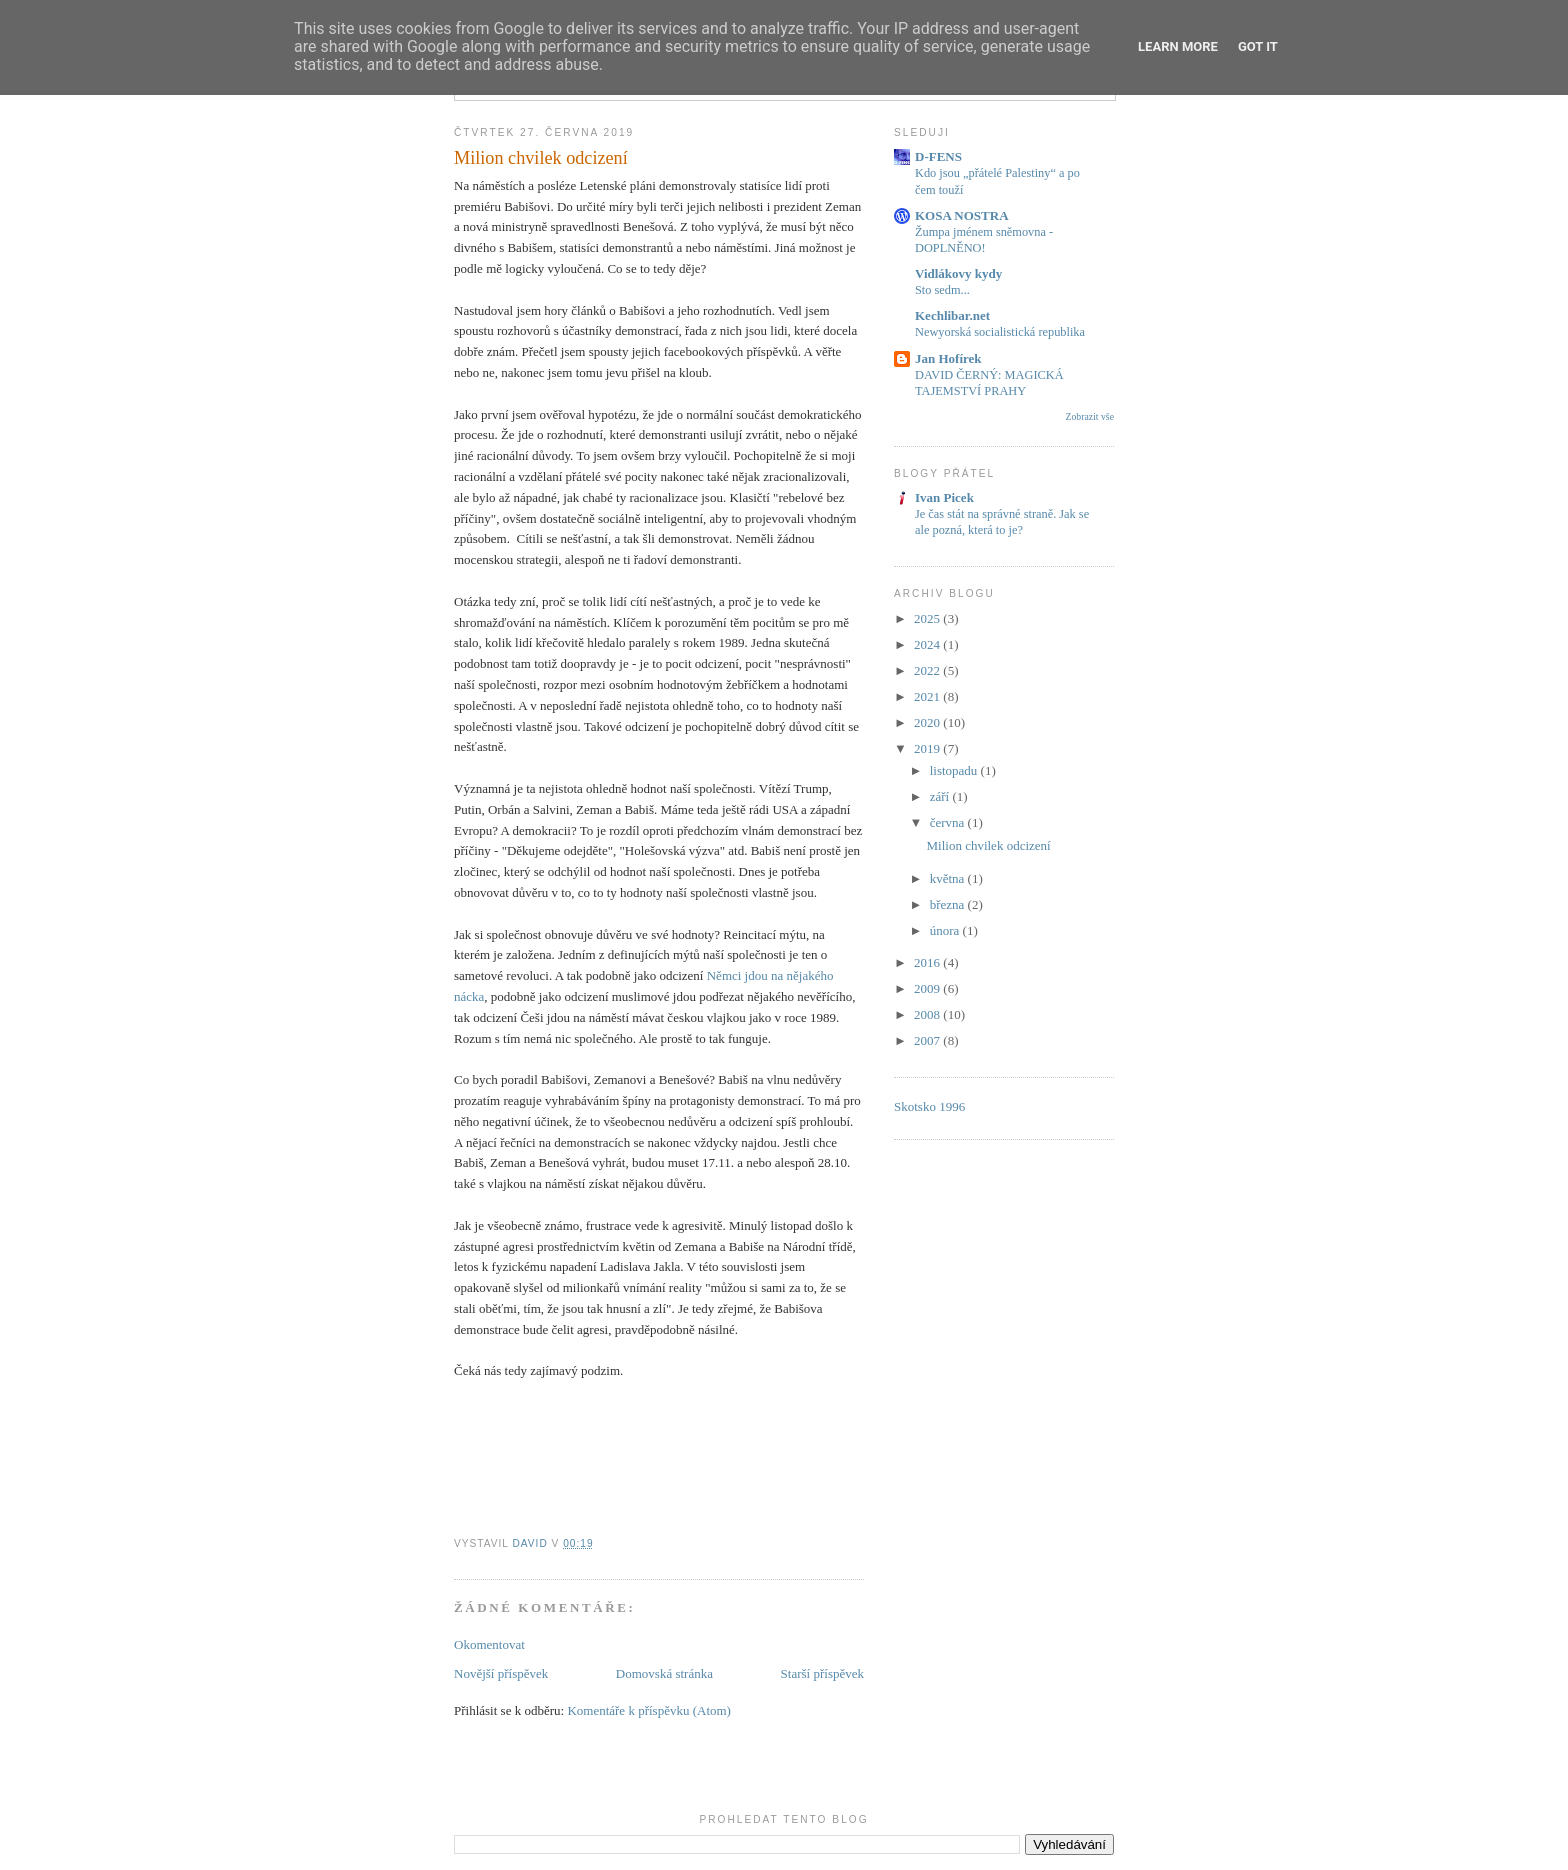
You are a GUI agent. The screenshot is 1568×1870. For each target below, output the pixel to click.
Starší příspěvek (822, 1673)
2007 (928, 1040)
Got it (1258, 46)
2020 (928, 722)
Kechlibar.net (952, 315)
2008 (928, 1014)
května (949, 878)
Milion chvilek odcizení (988, 845)
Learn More (1178, 46)
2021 (928, 696)
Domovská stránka (664, 1673)
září (941, 796)
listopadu (955, 770)
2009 (928, 988)
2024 (928, 644)
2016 (928, 962)
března (949, 904)
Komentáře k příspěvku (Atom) (649, 1710)
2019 (928, 748)
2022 (928, 670)
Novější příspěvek (501, 1673)
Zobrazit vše (1090, 416)
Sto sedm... (942, 290)
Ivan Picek (944, 497)
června (949, 822)
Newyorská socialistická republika (1000, 332)
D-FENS (938, 156)
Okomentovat (489, 1644)
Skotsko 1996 (929, 1106)
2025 (928, 618)
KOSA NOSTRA (962, 215)
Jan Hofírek (948, 358)
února (946, 930)
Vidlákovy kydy (958, 273)
